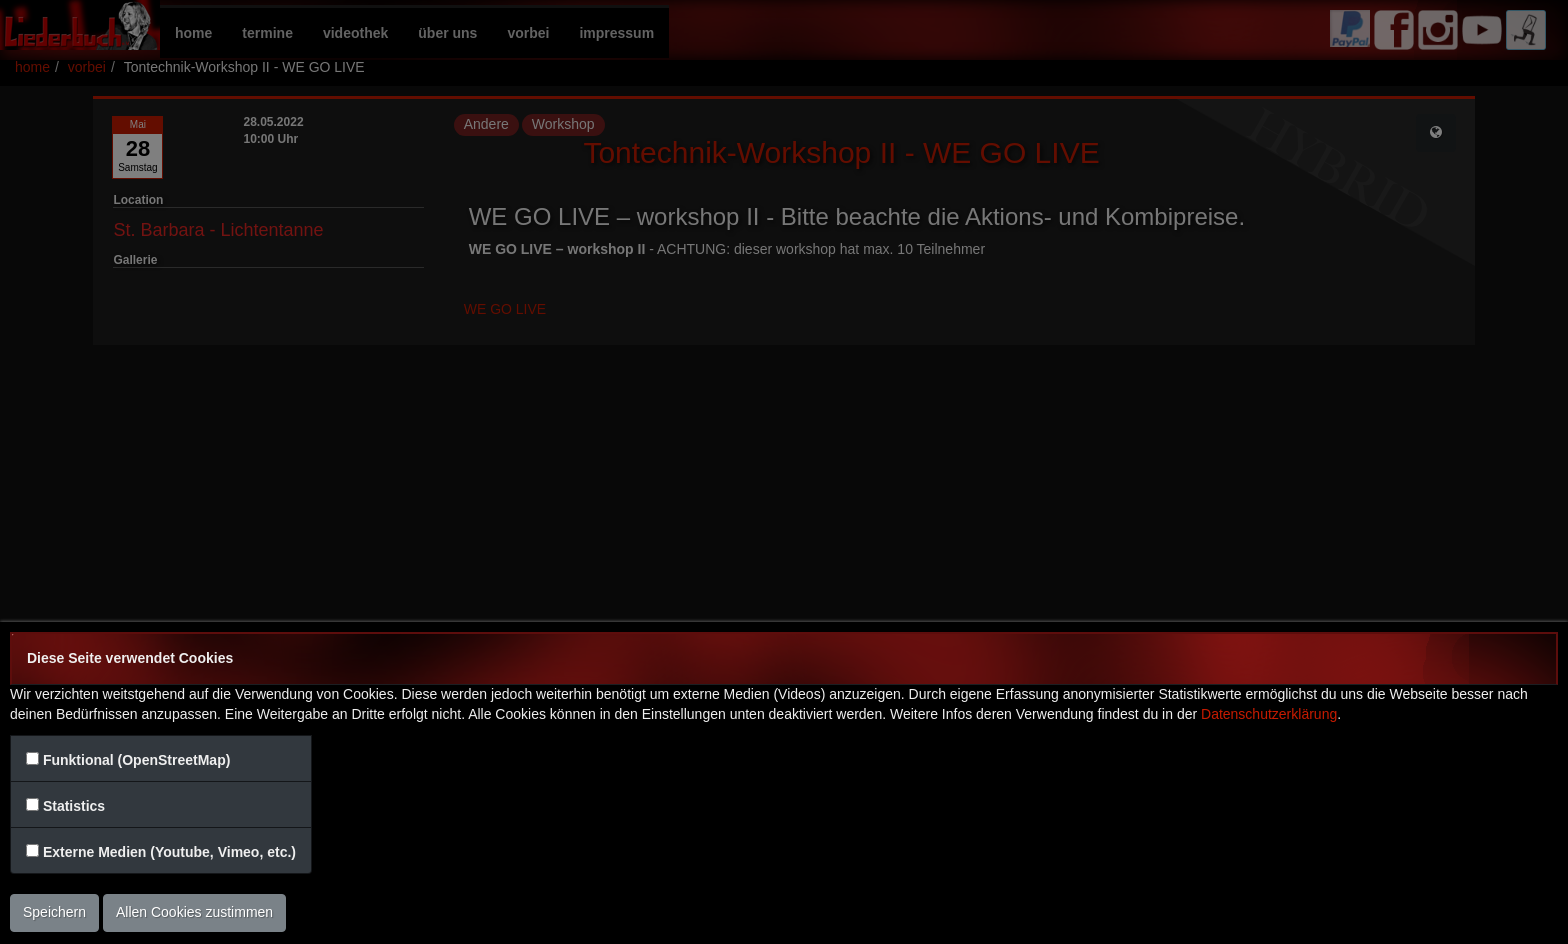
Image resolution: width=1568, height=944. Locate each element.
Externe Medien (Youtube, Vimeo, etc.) (169, 852)
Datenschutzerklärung (1269, 714)
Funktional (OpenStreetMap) (136, 760)
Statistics (74, 806)
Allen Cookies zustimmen (194, 912)
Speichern (54, 912)
